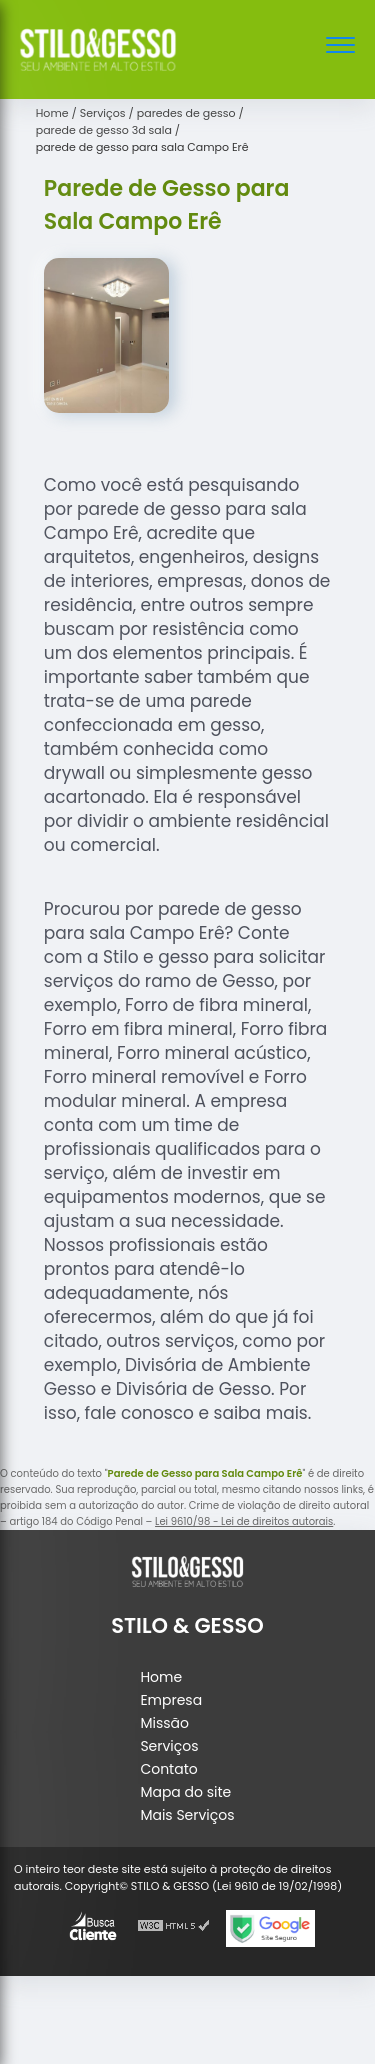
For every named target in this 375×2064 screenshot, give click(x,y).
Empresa (171, 1700)
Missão (164, 1723)
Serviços (169, 1746)
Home (161, 1677)
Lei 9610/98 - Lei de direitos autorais (244, 1521)
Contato (168, 1769)
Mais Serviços (187, 1815)
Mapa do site (185, 1792)
